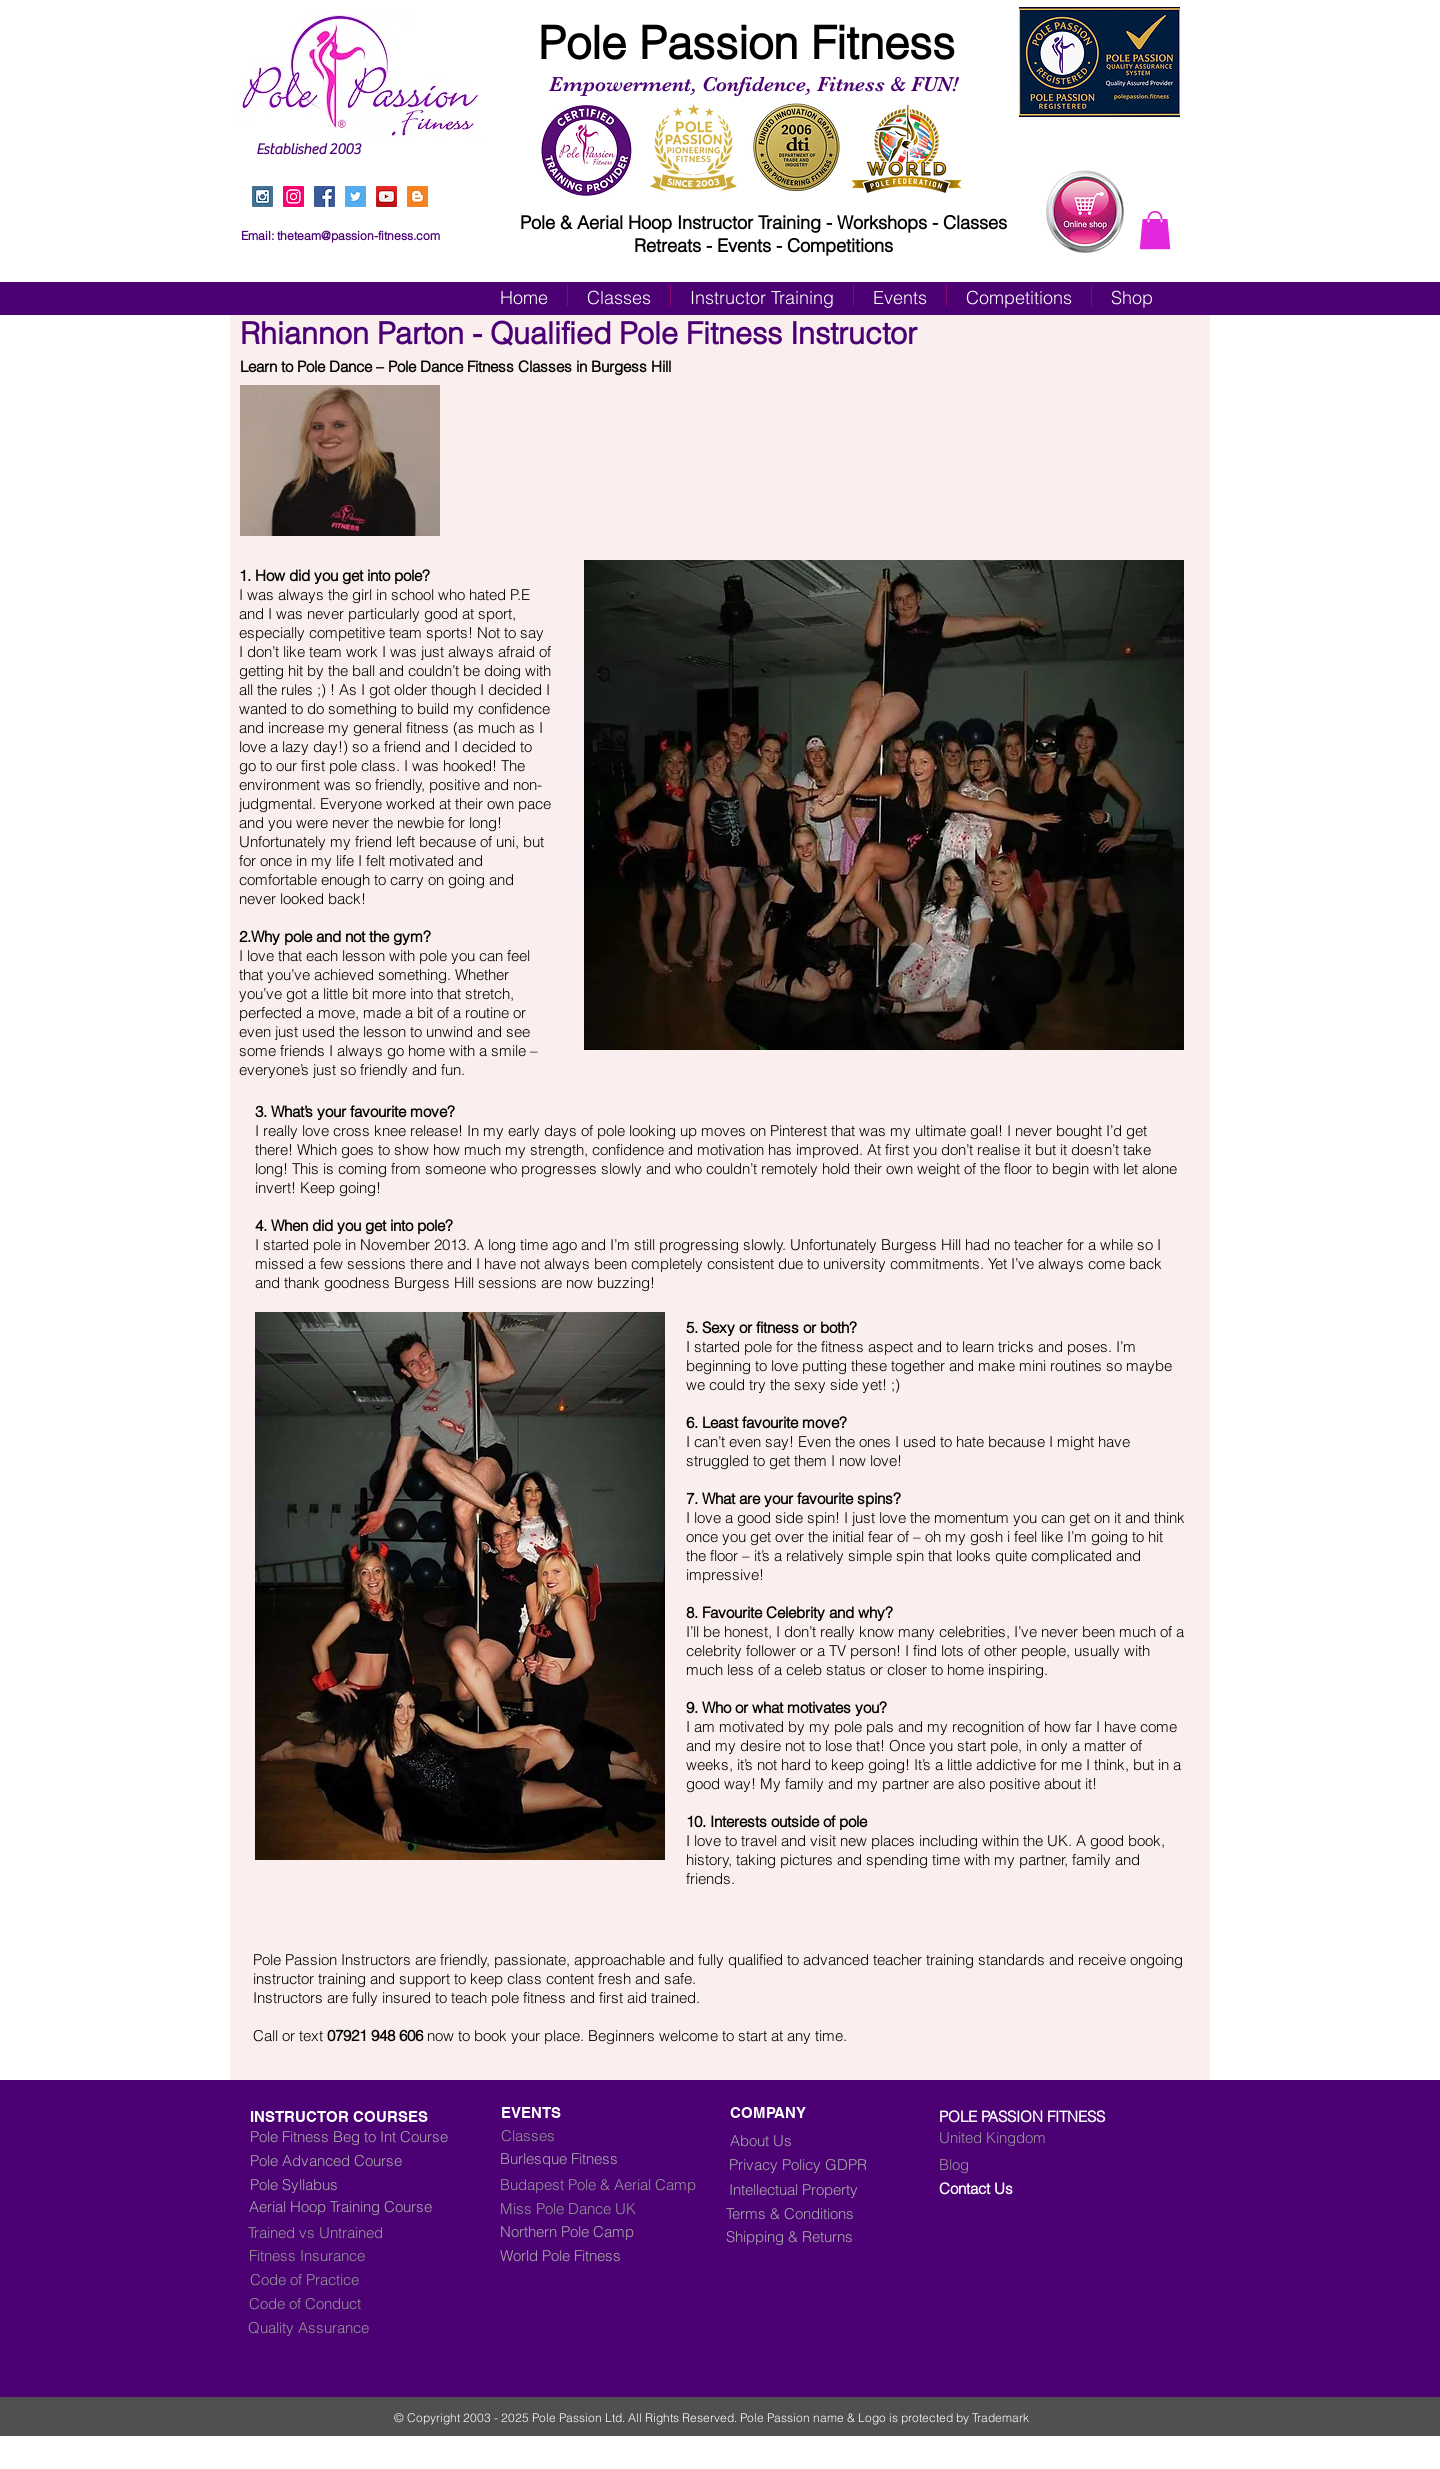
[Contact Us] (1022, 2188)
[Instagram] (293, 196)
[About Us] (768, 2140)
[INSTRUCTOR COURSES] (382, 2116)
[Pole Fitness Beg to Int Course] (349, 2136)
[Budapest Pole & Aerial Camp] (614, 2184)
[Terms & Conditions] (804, 2213)
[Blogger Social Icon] (417, 196)
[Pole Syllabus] (363, 2184)
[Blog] (1022, 2164)
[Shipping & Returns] (804, 2236)
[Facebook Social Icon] (324, 196)
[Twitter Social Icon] (355, 196)
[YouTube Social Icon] (386, 196)
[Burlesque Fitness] (581, 2158)
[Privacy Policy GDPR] (814, 2164)
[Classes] (613, 2135)
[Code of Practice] (334, 2279)
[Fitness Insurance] (333, 2255)
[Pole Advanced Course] (343, 2160)
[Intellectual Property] (809, 2189)
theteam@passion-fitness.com (358, 235)
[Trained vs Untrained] (362, 2232)
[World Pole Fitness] (614, 2255)
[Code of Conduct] (333, 2303)
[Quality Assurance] (332, 2327)
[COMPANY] (775, 2112)
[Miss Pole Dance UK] (599, 2208)
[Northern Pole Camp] (614, 2231)
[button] (1155, 230)
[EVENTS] (598, 2112)
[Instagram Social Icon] (262, 196)
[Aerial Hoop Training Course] (367, 2206)
